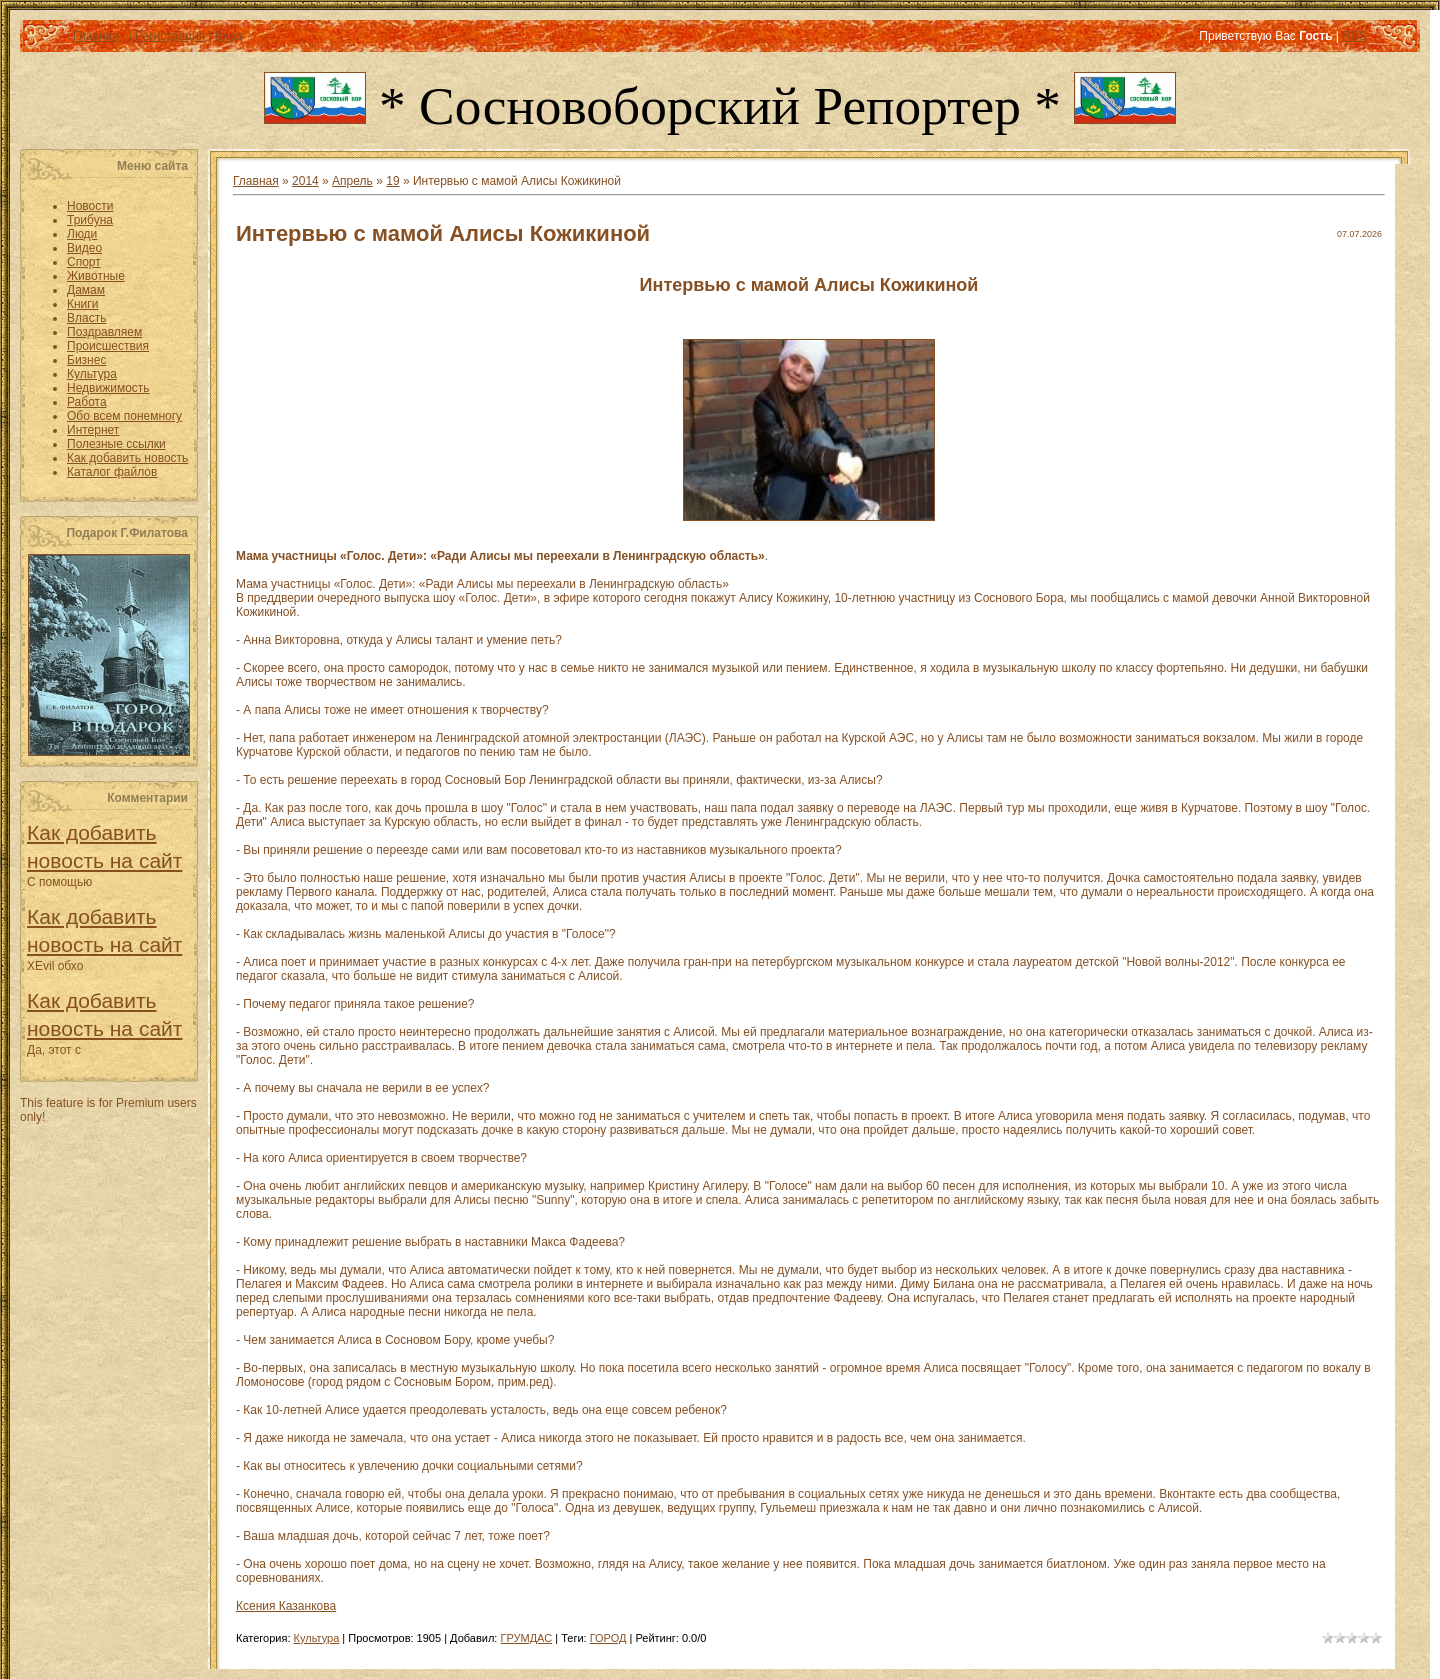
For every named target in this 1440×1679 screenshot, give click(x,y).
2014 (305, 181)
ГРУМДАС (526, 1638)
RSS (1354, 36)
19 (392, 181)
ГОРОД (608, 1638)
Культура (317, 1638)
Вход (228, 36)
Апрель (352, 181)
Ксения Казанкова (286, 1606)
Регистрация (170, 36)
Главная (96, 36)
